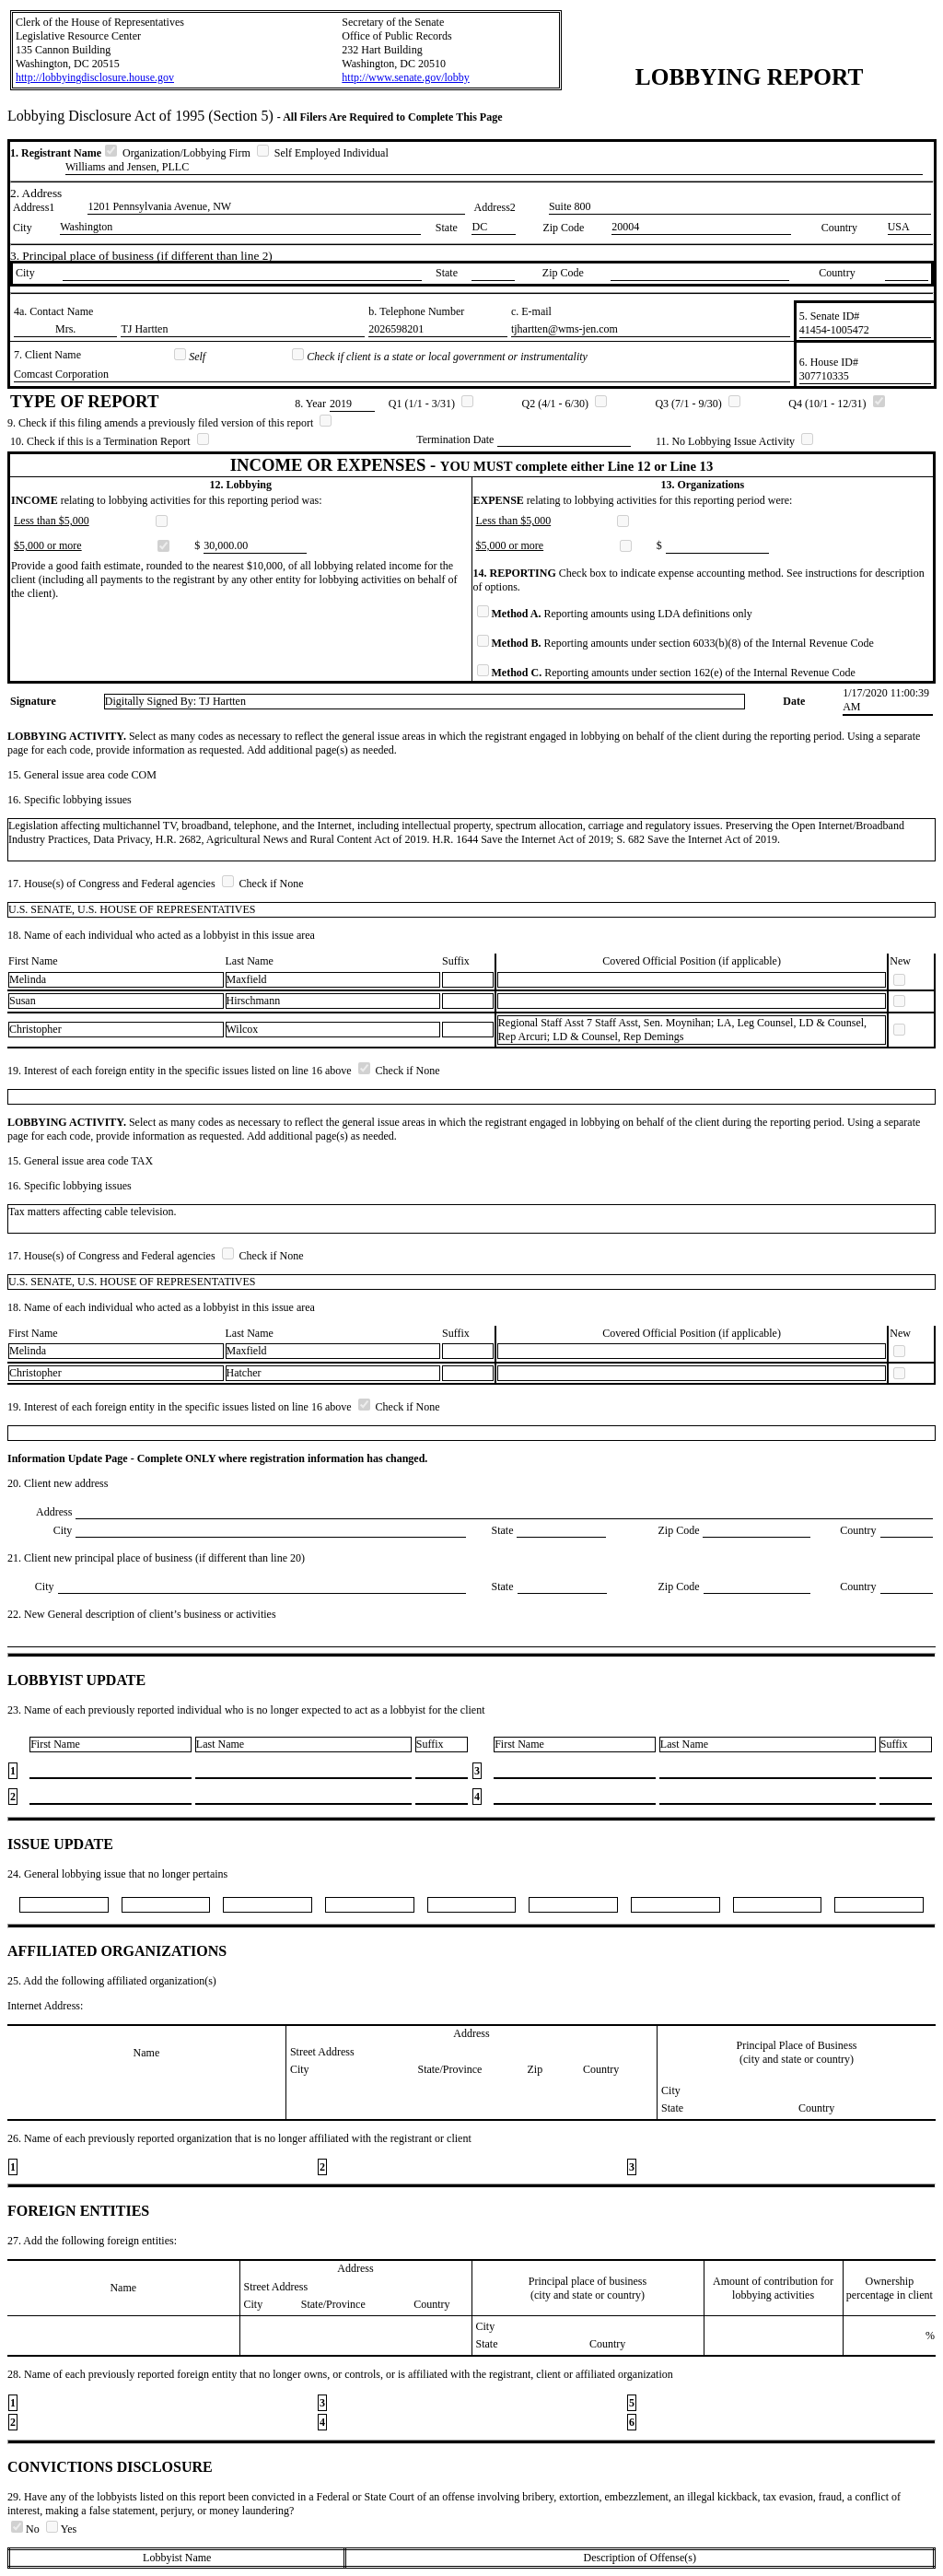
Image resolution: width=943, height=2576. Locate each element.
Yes (61, 2529)
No (26, 2529)
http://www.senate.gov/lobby (406, 77)
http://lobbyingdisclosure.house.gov (95, 77)
